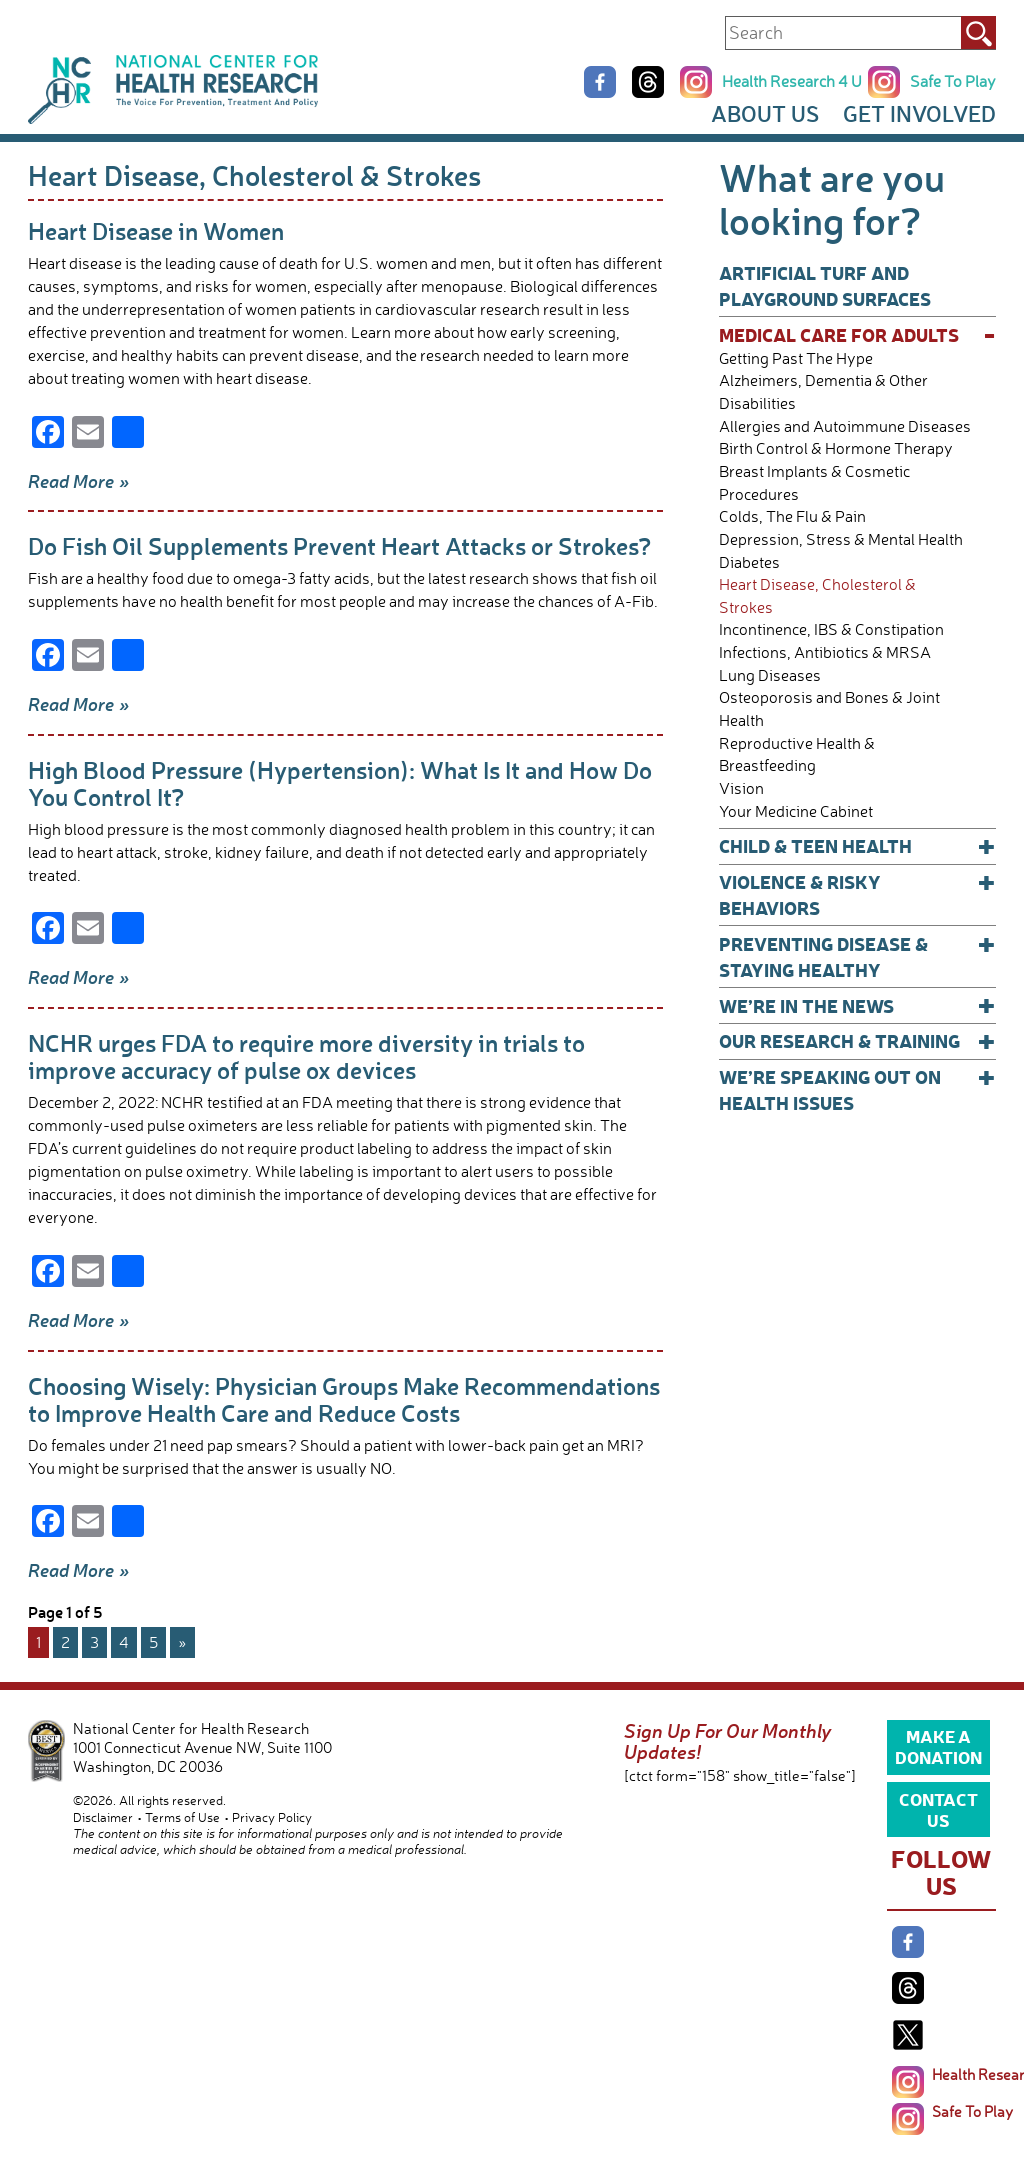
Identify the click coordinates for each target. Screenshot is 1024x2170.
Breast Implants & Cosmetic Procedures (814, 483)
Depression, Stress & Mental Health (841, 539)
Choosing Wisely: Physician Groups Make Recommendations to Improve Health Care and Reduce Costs (344, 1399)
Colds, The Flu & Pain (792, 516)
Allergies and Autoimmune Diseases (845, 426)
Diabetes (749, 562)
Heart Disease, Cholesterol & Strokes (817, 596)
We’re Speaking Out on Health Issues (857, 1089)
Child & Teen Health (857, 846)
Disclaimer (103, 1817)
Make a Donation (938, 1746)
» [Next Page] (182, 1642)
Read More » (79, 481)
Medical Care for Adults (857, 335)
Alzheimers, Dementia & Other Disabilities (823, 392)
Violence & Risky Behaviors (857, 894)
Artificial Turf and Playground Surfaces (825, 285)
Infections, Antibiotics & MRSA (825, 652)
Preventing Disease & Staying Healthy (857, 956)
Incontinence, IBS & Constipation (831, 629)
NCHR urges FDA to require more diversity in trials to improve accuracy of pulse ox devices (306, 1056)
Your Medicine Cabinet (796, 811)
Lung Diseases (770, 675)
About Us (765, 113)
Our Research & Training (857, 1041)
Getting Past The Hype (796, 358)
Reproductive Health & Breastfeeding (797, 755)
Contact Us (938, 1809)
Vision (741, 788)
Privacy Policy (272, 1817)
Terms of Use (182, 1817)
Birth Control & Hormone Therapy (836, 448)
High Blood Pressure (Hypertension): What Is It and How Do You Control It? (340, 783)
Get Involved (919, 113)
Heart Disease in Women (156, 230)
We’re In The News (857, 1006)
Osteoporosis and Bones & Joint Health (829, 709)
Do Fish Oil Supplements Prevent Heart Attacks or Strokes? (340, 545)
